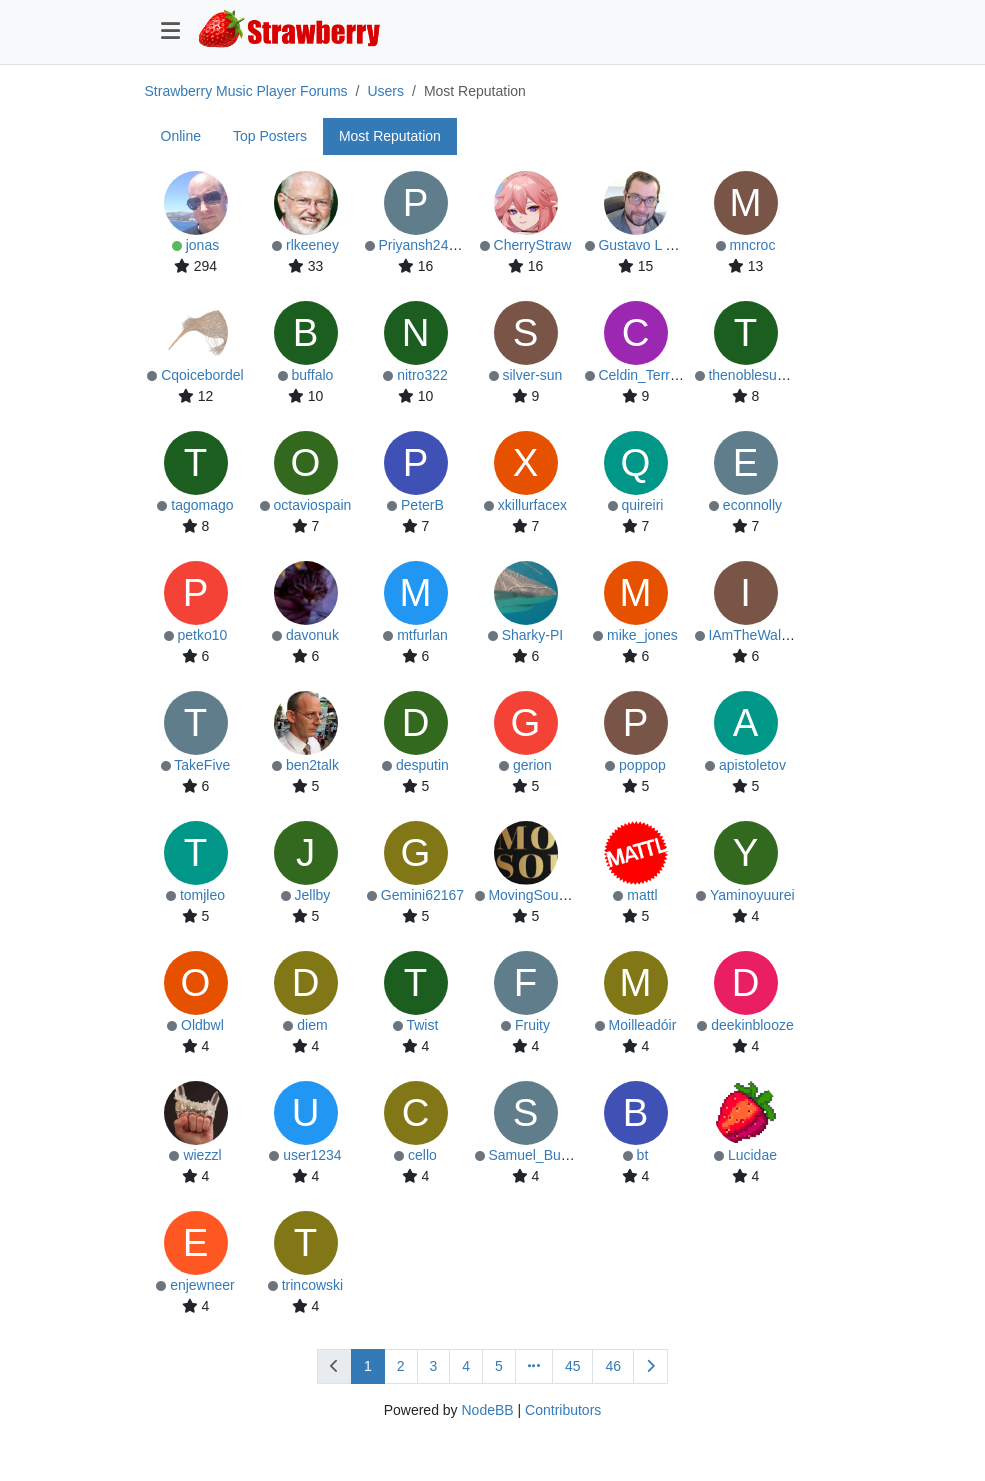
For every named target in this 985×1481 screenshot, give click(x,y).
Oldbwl (202, 1025)
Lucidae (752, 1155)
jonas (202, 245)
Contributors (563, 1410)
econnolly (752, 505)
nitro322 (422, 375)
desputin (422, 765)
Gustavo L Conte (650, 245)
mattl (642, 895)
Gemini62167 (422, 895)
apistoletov (752, 765)
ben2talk (312, 765)
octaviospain (313, 505)
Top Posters (270, 136)
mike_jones (642, 635)
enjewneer (202, 1285)
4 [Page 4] (466, 1366)
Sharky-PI (532, 635)
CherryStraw (533, 245)
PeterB (422, 505)
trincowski (312, 1285)
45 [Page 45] (573, 1366)
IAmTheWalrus (754, 635)
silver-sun (532, 375)
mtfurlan (422, 635)
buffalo (313, 375)
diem (312, 1025)
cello (422, 1155)
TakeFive (202, 765)
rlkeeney (312, 245)
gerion (532, 765)
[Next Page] (650, 1366)
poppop (642, 765)
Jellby (313, 895)
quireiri (642, 505)
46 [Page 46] (613, 1366)
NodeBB (487, 1410)
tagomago (202, 505)
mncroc (752, 245)
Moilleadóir (643, 1025)
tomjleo (202, 895)
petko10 (203, 635)
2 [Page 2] (401, 1366)
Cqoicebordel (202, 375)
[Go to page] (534, 1366)
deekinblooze (752, 1025)
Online (181, 136)
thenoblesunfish (757, 375)
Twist (422, 1025)
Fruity (532, 1025)
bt (643, 1155)
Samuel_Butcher (540, 1155)
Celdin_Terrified (646, 375)
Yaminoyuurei (752, 895)
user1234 (312, 1155)
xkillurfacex (532, 505)
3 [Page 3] (434, 1366)
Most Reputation (390, 136)
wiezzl (202, 1155)
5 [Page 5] (499, 1366)
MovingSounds (534, 895)
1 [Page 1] (368, 1366)
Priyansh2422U (426, 245)
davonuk (312, 635)
